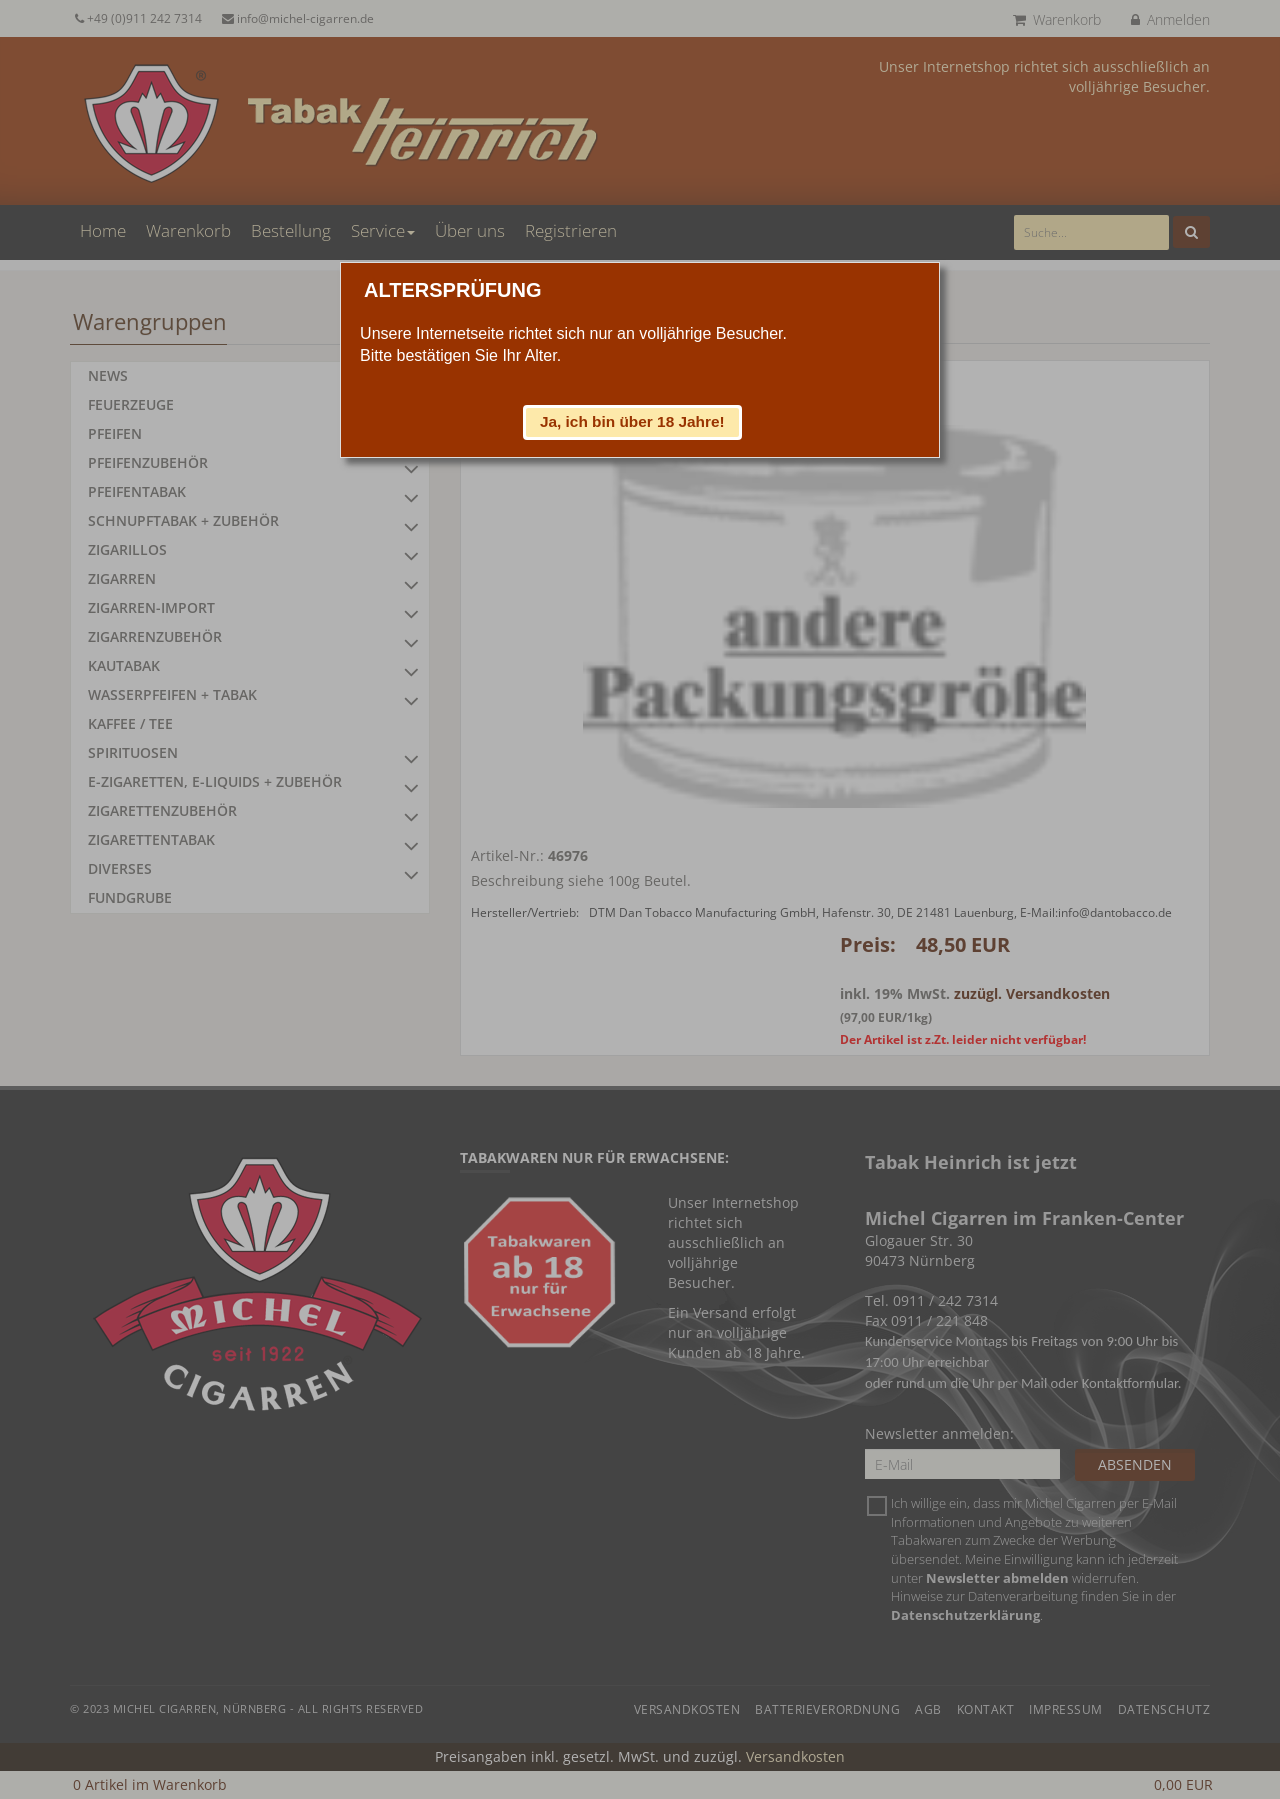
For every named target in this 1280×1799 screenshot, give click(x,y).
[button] (633, 422)
